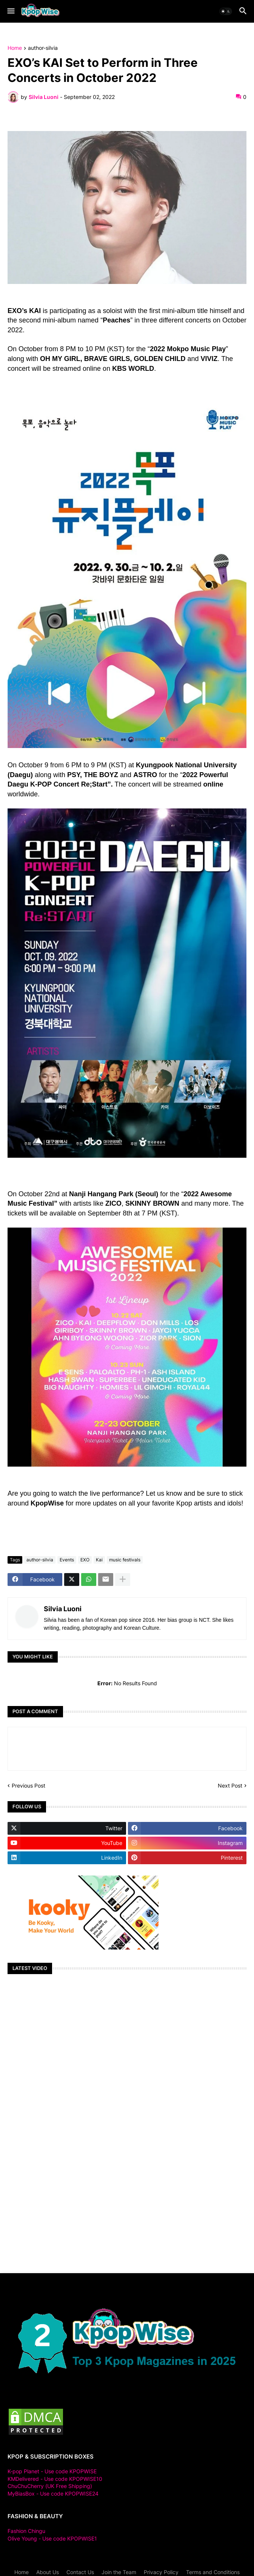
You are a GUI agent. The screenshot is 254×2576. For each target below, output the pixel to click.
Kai (99, 1560)
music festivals (124, 1560)
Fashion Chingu (26, 2531)
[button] (10, 11)
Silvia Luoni (63, 1609)
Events (67, 1560)
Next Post (230, 1785)
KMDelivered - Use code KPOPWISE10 (55, 2479)
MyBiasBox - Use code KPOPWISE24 (53, 2493)
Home (15, 48)
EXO (84, 1560)
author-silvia (43, 48)
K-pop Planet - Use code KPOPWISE (52, 2471)
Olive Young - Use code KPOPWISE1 (52, 2538)
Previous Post (28, 1785)
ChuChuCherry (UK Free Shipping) (50, 2486)
